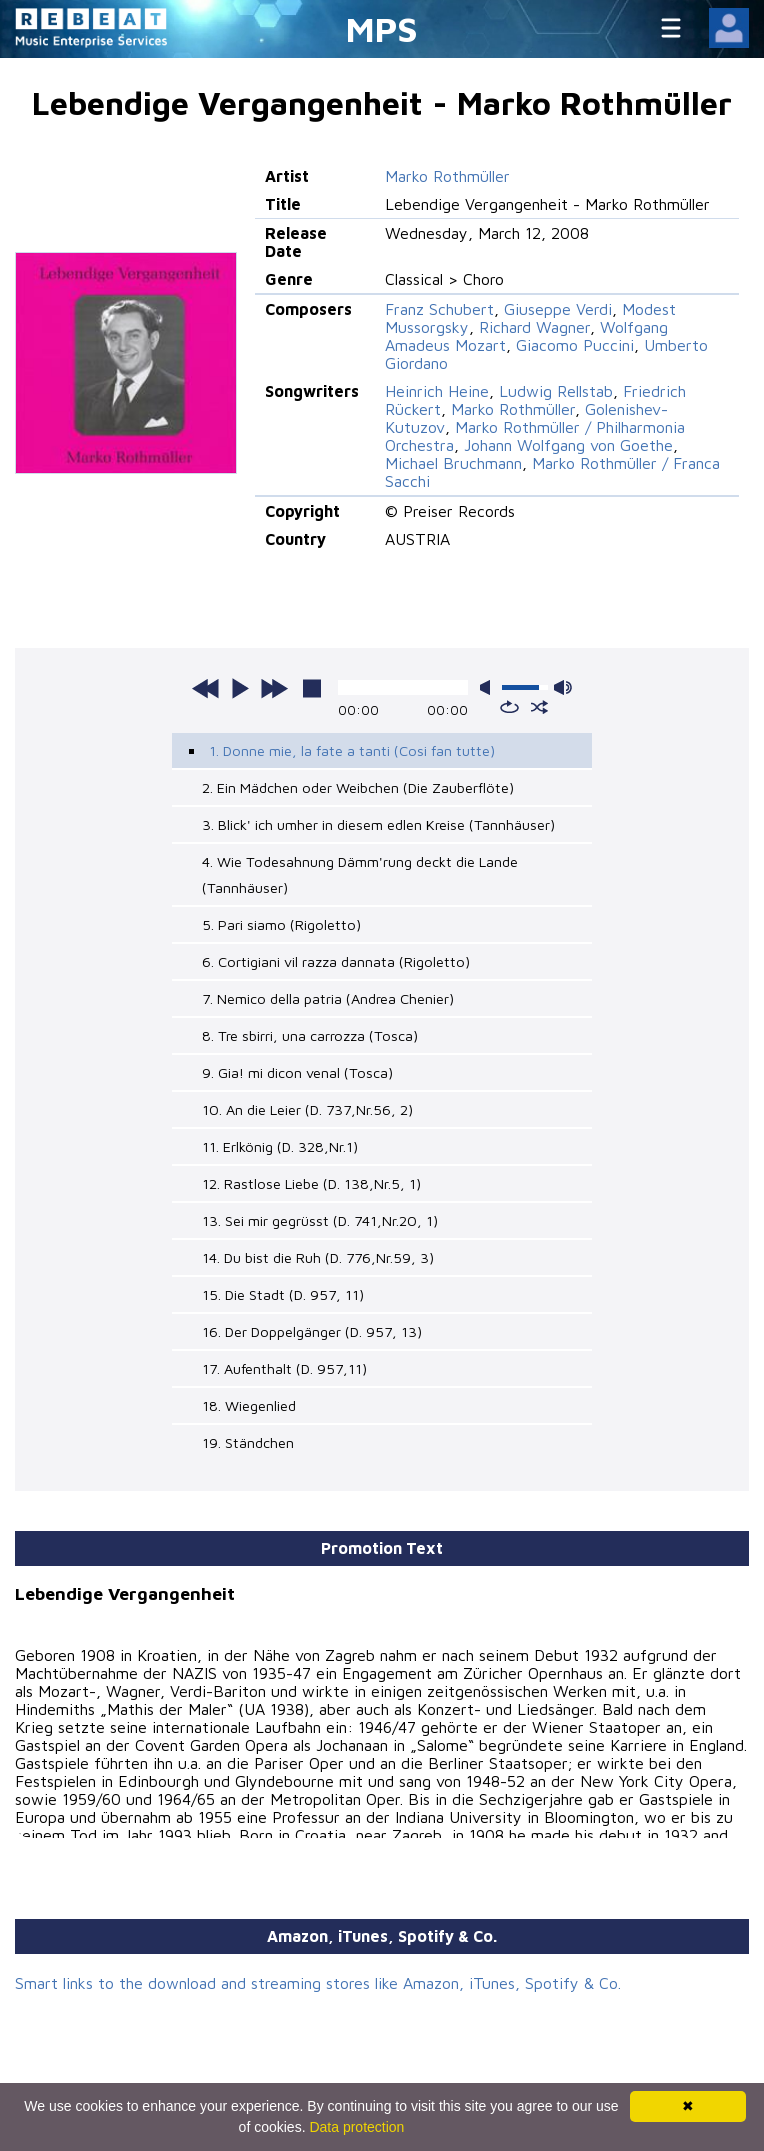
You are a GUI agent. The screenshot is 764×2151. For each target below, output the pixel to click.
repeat (509, 707)
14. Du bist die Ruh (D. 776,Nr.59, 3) (318, 1257)
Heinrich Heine (437, 391)
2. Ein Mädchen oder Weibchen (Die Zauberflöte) (358, 787)
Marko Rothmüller (447, 176)
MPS (382, 28)
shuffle (539, 707)
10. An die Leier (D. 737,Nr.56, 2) (307, 1109)
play (240, 688)
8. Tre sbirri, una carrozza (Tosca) (310, 1035)
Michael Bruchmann (453, 463)
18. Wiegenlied (249, 1405)
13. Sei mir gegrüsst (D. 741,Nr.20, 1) (320, 1220)
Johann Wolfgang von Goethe (568, 445)
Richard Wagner (534, 327)
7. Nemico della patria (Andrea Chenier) (328, 998)
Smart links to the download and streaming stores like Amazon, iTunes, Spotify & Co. (318, 1983)
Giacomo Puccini (575, 345)
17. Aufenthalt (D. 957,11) (284, 1368)
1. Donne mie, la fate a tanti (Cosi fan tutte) (352, 750)
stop (312, 688)
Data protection (356, 2127)
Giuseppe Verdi (558, 309)
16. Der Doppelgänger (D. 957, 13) (312, 1331)
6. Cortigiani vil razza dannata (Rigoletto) (336, 961)
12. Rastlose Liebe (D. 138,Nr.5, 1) (311, 1183)
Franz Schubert (439, 309)
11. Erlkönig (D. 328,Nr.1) (280, 1146)
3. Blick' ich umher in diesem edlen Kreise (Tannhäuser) (378, 824)
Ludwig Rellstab (556, 391)
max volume (563, 687)
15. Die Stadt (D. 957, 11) (283, 1294)
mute (489, 687)
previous (206, 688)
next (274, 688)
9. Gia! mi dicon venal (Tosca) (297, 1072)
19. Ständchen (248, 1442)
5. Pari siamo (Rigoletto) (281, 924)
